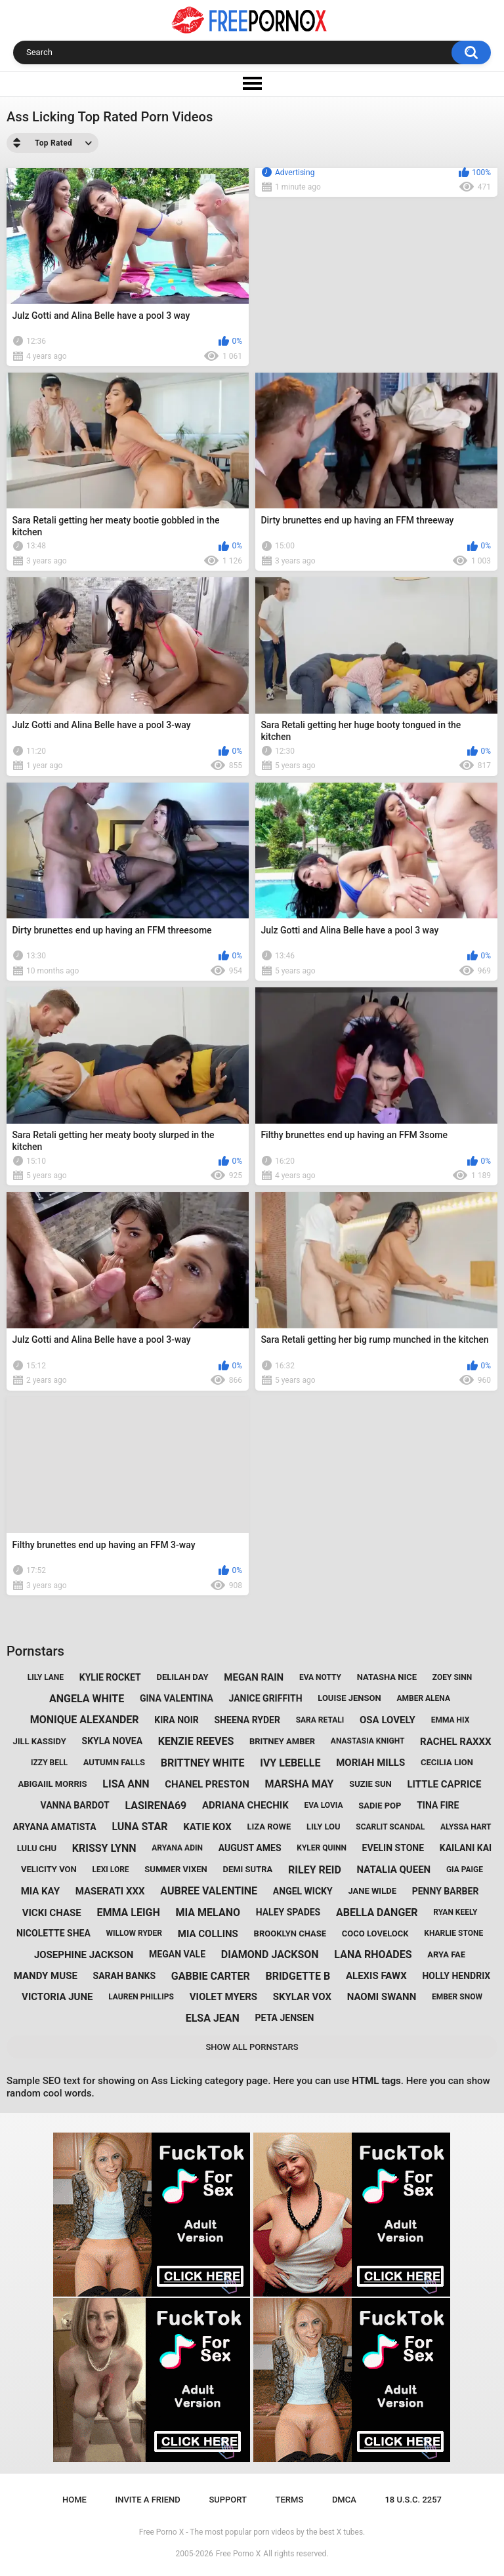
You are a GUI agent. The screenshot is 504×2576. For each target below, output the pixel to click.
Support (228, 2499)
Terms (290, 2499)
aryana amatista (54, 1827)
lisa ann (125, 1784)
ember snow (457, 1996)
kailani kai (466, 1848)
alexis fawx (376, 1976)
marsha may (298, 1784)
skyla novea (112, 1741)
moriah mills (370, 1762)
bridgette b (297, 1976)
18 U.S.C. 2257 (413, 2499)
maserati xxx (110, 1891)
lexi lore (110, 1869)
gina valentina (176, 1698)
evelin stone (393, 1848)
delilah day (182, 1677)
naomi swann (382, 1997)
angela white (86, 1698)
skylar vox (302, 1997)
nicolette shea (53, 1933)
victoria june (57, 1997)
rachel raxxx (456, 1742)
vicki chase (51, 1913)
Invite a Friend (148, 2499)
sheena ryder (247, 1720)
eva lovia (323, 1805)
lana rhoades (372, 1954)
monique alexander (84, 1719)
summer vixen (175, 1869)
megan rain (254, 1677)
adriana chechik (245, 1805)
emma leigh (127, 1912)
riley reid (314, 1870)
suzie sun (370, 1784)
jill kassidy (39, 1741)
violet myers (223, 1997)
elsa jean (213, 2018)
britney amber (282, 1741)
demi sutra (247, 1869)
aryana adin (177, 1847)
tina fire (438, 1805)
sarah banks (124, 1976)
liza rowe (269, 1826)
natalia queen (394, 1869)
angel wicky (303, 1891)
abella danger (377, 1912)
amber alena (423, 1698)
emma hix (450, 1720)
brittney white (203, 1763)
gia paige (464, 1869)
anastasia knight (368, 1741)
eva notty (320, 1677)
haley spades (288, 1912)
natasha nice (387, 1677)
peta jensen (284, 2018)
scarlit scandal (390, 1826)
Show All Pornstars (251, 2047)
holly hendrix (456, 1976)
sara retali (320, 1720)
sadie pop (379, 1805)
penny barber (445, 1891)
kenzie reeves (196, 1741)
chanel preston (207, 1784)
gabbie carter (210, 1976)
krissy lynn (104, 1848)
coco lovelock (375, 1933)
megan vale (177, 1954)
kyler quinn (321, 1847)
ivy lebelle (290, 1763)
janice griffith (266, 1698)
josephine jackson (83, 1955)
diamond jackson (270, 1954)
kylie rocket (110, 1677)
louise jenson (349, 1698)
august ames (250, 1848)
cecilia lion (447, 1762)
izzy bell (49, 1762)
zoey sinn (452, 1677)
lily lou (323, 1826)
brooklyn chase (290, 1933)
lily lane (46, 1677)
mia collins (208, 1934)
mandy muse (45, 1976)
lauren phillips (141, 1996)
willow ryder (134, 1933)
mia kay (40, 1891)
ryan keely (455, 1912)
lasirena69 (155, 1805)
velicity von (49, 1869)
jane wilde (372, 1891)
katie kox (207, 1827)
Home (74, 2499)
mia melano (208, 1912)
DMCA (344, 2499)
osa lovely (387, 1720)
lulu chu (36, 1848)
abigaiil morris (52, 1784)
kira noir (176, 1720)
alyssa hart (466, 1826)
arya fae (446, 1954)
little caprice (444, 1784)
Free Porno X (238, 2553)
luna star (139, 1826)
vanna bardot (75, 1805)
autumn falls (114, 1762)
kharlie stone (453, 1933)
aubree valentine (208, 1891)
